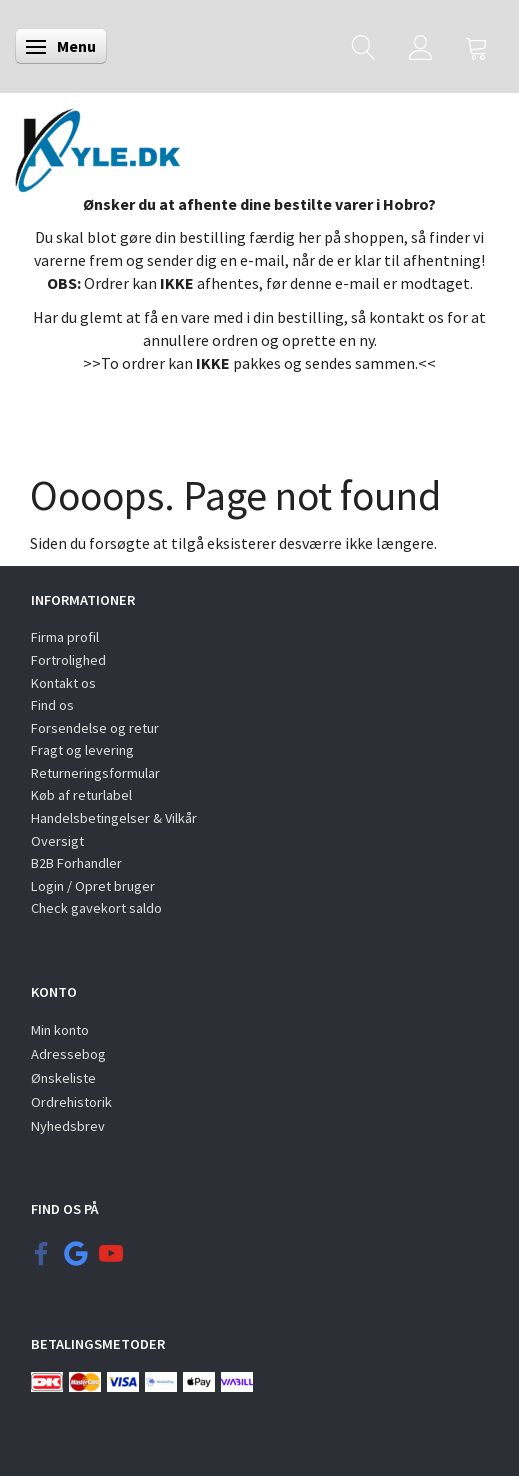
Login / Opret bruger (93, 886)
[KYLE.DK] (97, 145)
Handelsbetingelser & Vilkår (114, 818)
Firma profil (65, 637)
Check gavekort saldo (96, 908)
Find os (52, 705)
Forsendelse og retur (95, 728)
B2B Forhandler (76, 863)
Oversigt (57, 841)
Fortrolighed (68, 660)
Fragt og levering (82, 750)
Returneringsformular (95, 773)
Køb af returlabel (81, 795)
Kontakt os (63, 683)
